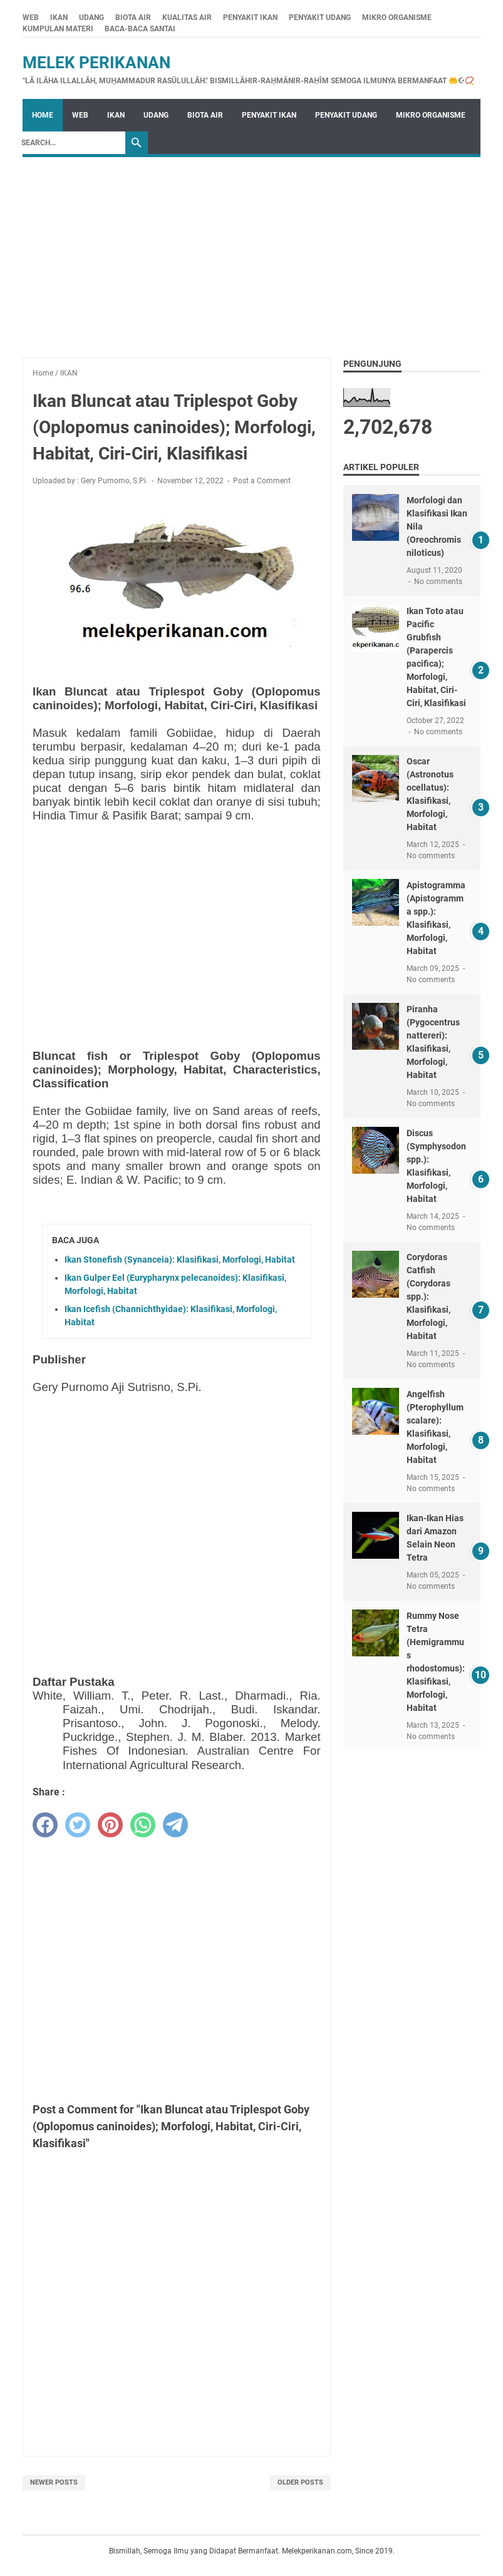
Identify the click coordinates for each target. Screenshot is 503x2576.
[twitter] (77, 1824)
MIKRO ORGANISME (397, 17)
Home (42, 115)
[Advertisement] (251, 251)
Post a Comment (262, 480)
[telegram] (175, 1824)
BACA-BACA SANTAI (140, 28)
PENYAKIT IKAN (250, 17)
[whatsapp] (142, 1824)
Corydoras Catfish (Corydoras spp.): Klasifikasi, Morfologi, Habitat (428, 1296)
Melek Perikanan (96, 62)
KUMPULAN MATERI (58, 28)
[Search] (70, 142)
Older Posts (300, 2482)
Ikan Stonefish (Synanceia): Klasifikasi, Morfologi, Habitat (180, 1260)
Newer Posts (54, 2482)
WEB (31, 17)
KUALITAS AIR (187, 17)
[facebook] (45, 1824)
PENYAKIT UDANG (320, 17)
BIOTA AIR (133, 17)
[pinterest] (110, 1824)
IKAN (59, 17)
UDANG (91, 17)
